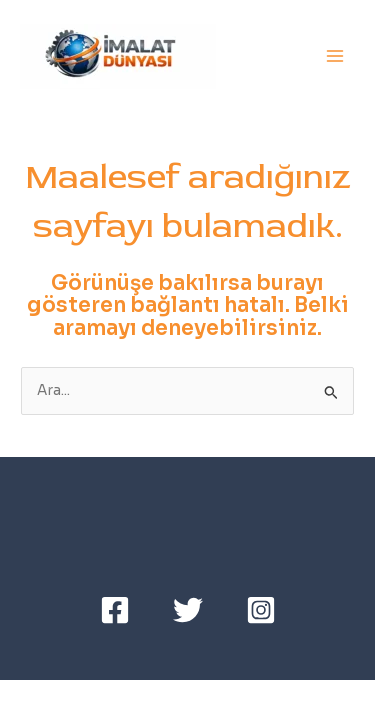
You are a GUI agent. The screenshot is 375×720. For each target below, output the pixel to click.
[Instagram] (261, 610)
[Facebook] (115, 610)
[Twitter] (188, 610)
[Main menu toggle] (335, 56)
